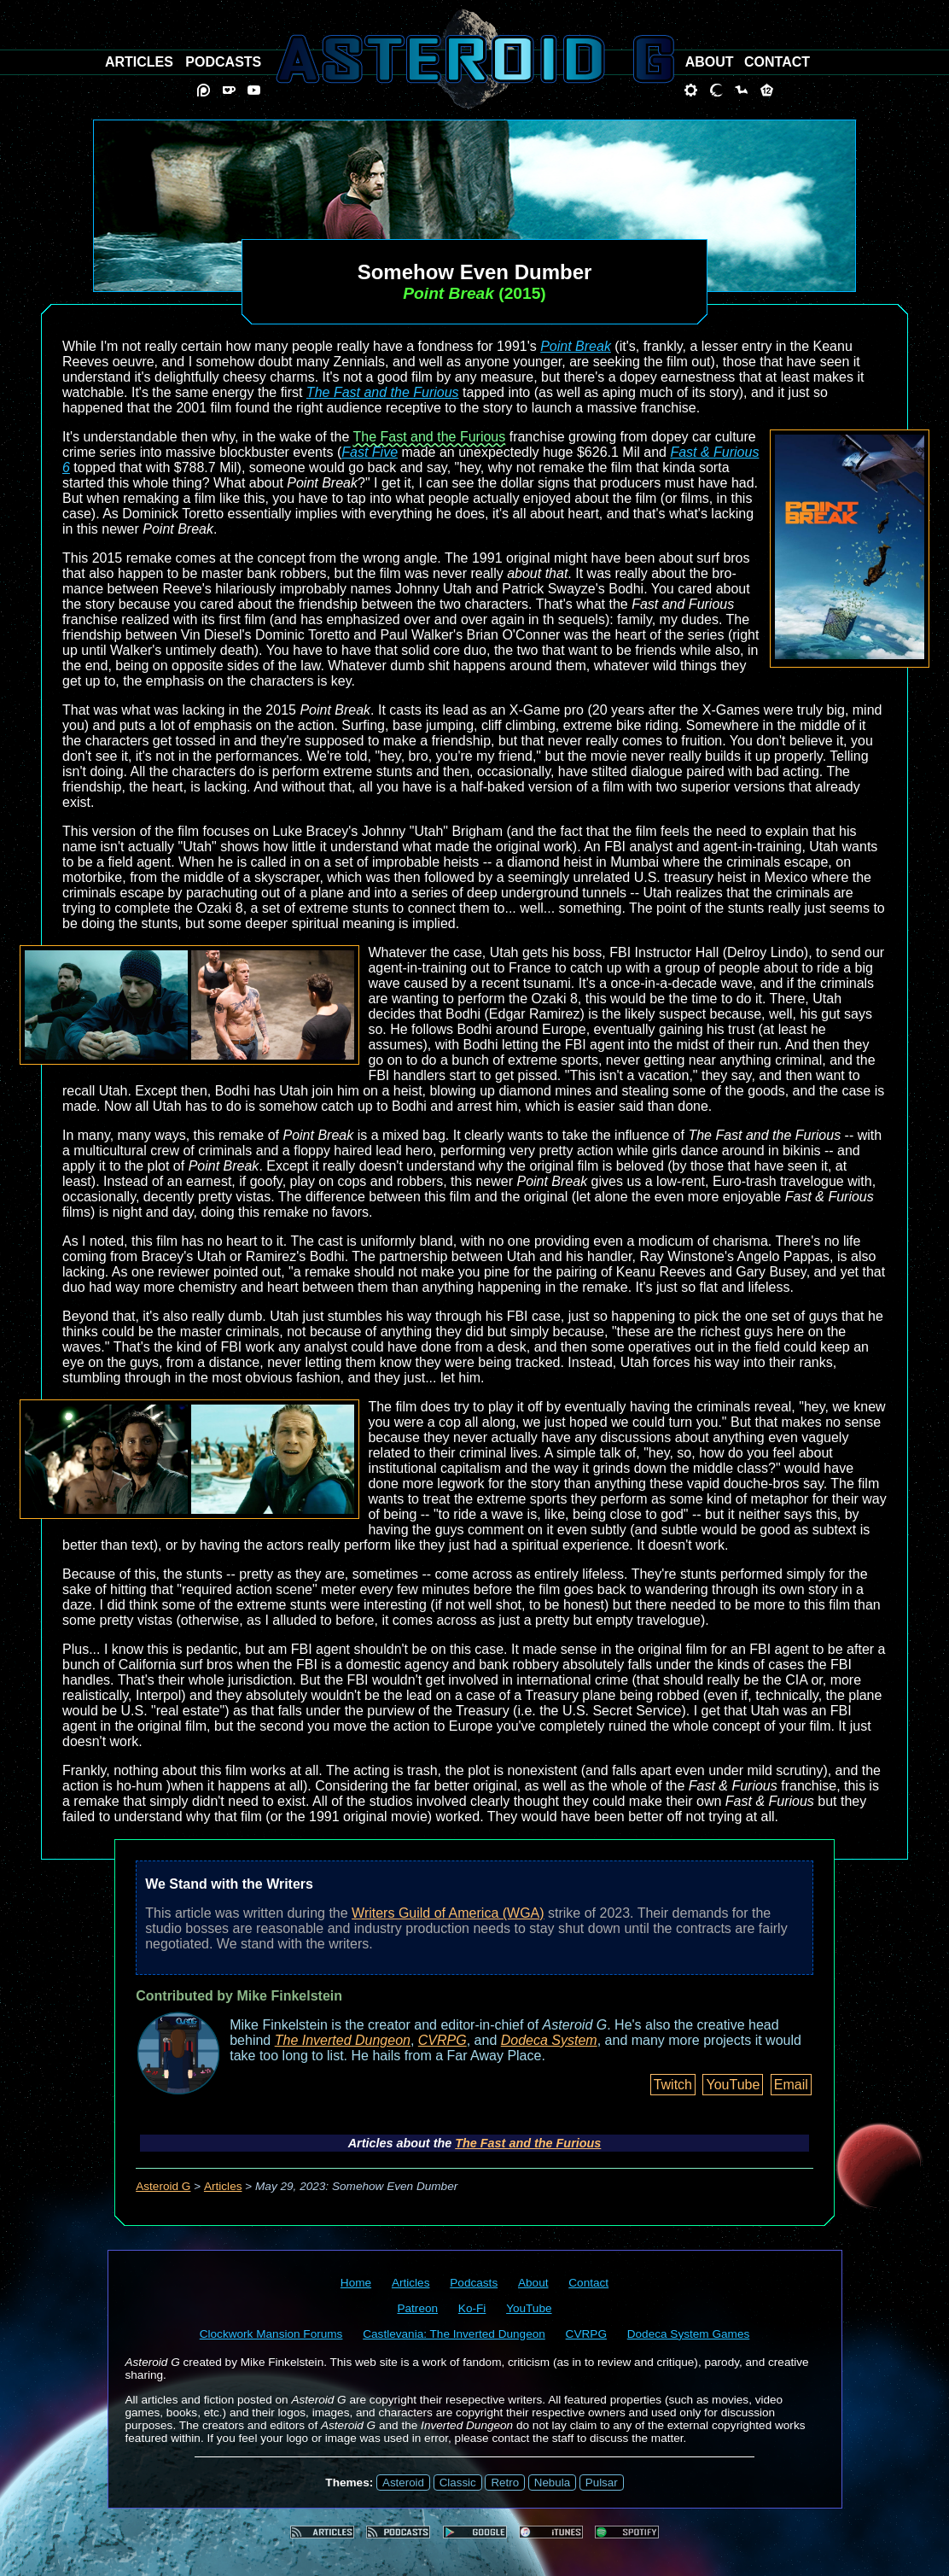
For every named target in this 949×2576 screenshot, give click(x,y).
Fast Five (369, 452)
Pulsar (601, 2482)
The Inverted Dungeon (342, 2040)
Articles (223, 2186)
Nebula (552, 2482)
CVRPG (442, 2040)
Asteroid (403, 2482)
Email (791, 2084)
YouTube (733, 2084)
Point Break (575, 346)
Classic (458, 2482)
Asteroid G (163, 2186)
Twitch (673, 2084)
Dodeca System (549, 2040)
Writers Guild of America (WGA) (448, 1913)
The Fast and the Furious (382, 392)
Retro (505, 2482)
